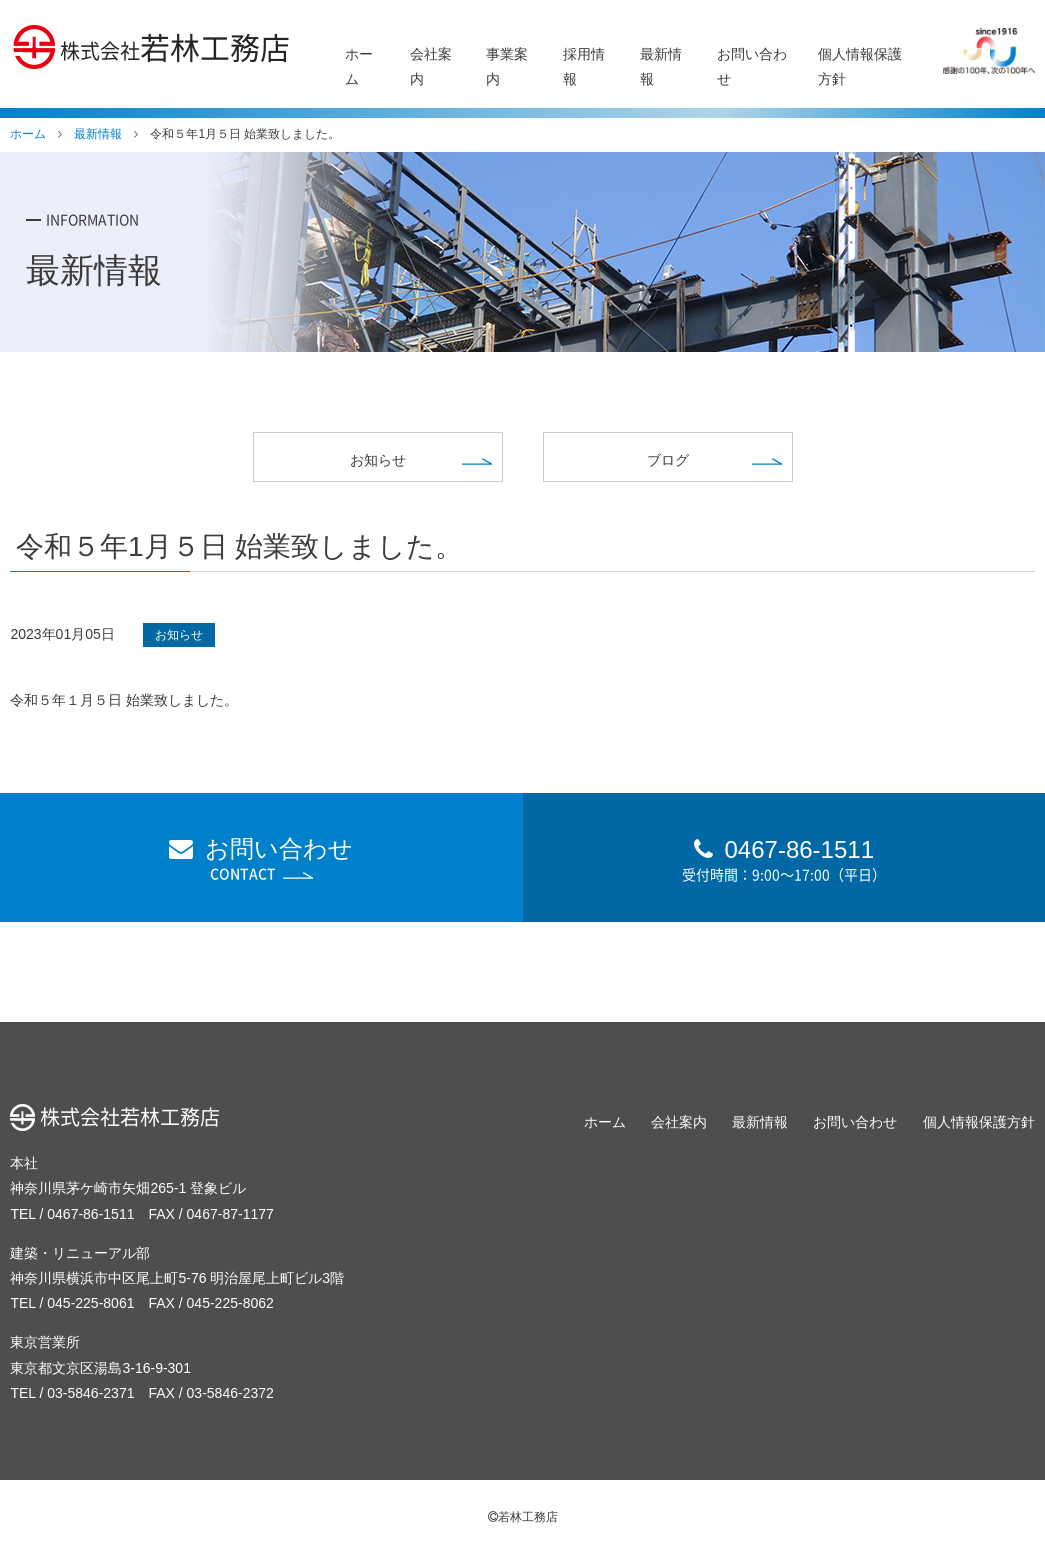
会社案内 (679, 1122)
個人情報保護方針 (979, 1122)
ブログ (668, 460)
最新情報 (760, 1122)
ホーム (605, 1122)
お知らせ (378, 460)
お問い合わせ (261, 859)
